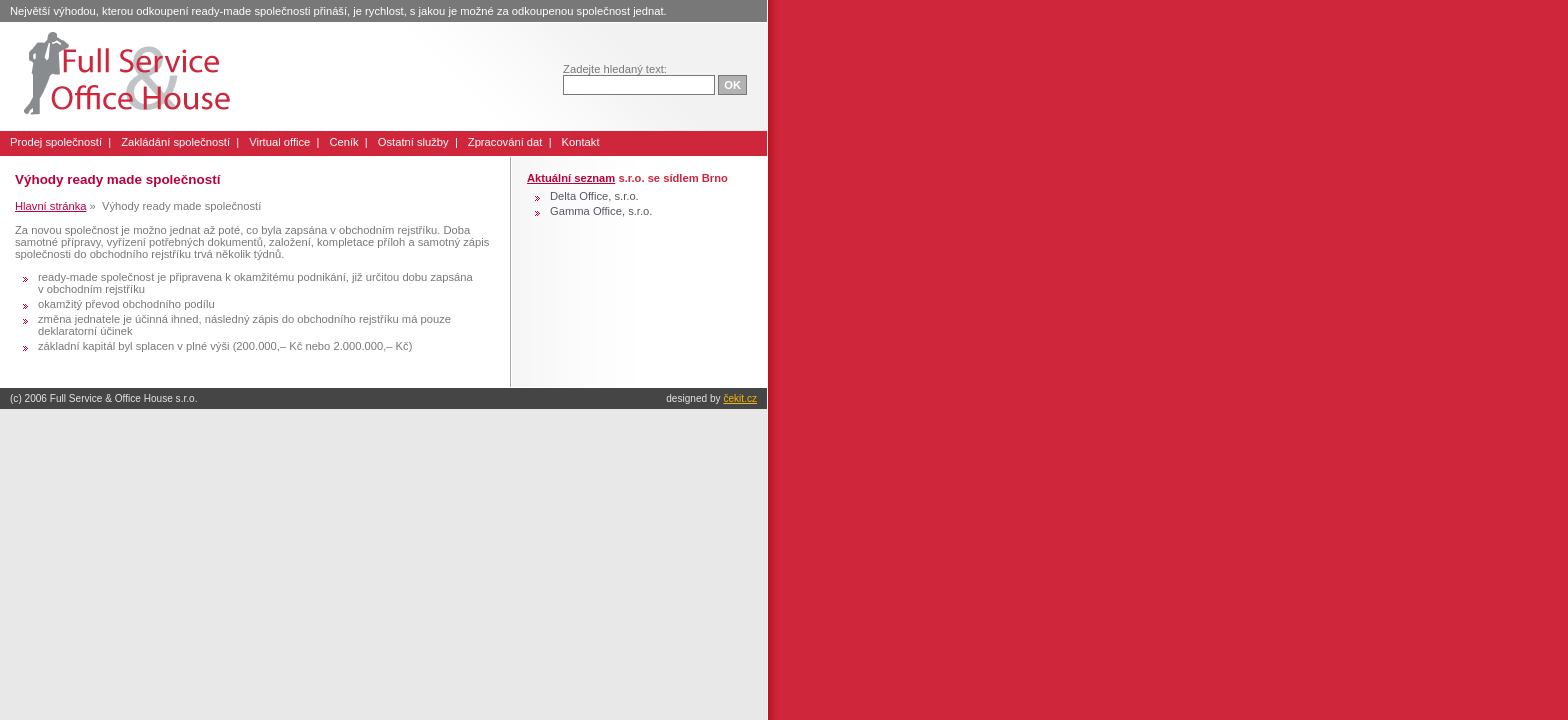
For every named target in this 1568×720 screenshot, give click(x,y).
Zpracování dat (505, 142)
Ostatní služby (413, 142)
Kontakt (581, 142)
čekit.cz (740, 398)
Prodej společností (56, 142)
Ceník (343, 142)
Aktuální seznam (571, 178)
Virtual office (279, 142)
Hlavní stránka (51, 206)
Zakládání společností (175, 142)
